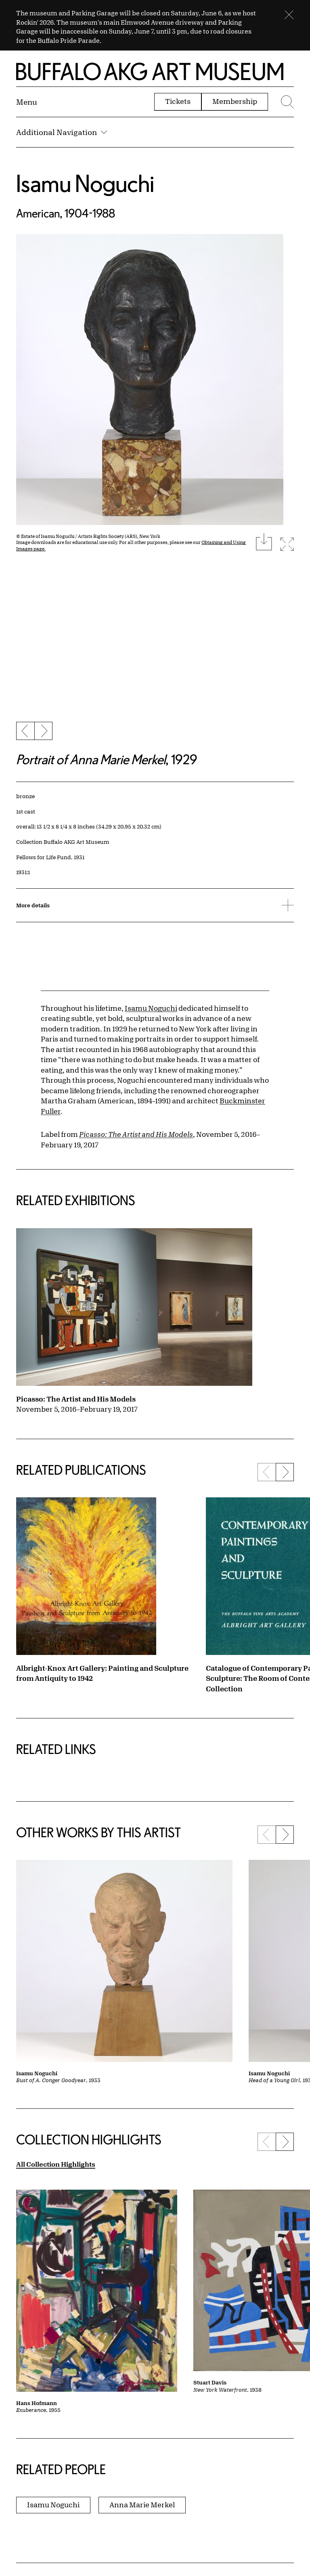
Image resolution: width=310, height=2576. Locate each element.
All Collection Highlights (55, 2164)
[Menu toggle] (26, 102)
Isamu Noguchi (85, 183)
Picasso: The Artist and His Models (76, 1399)
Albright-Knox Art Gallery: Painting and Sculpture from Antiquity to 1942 (102, 1673)
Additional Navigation (61, 132)
